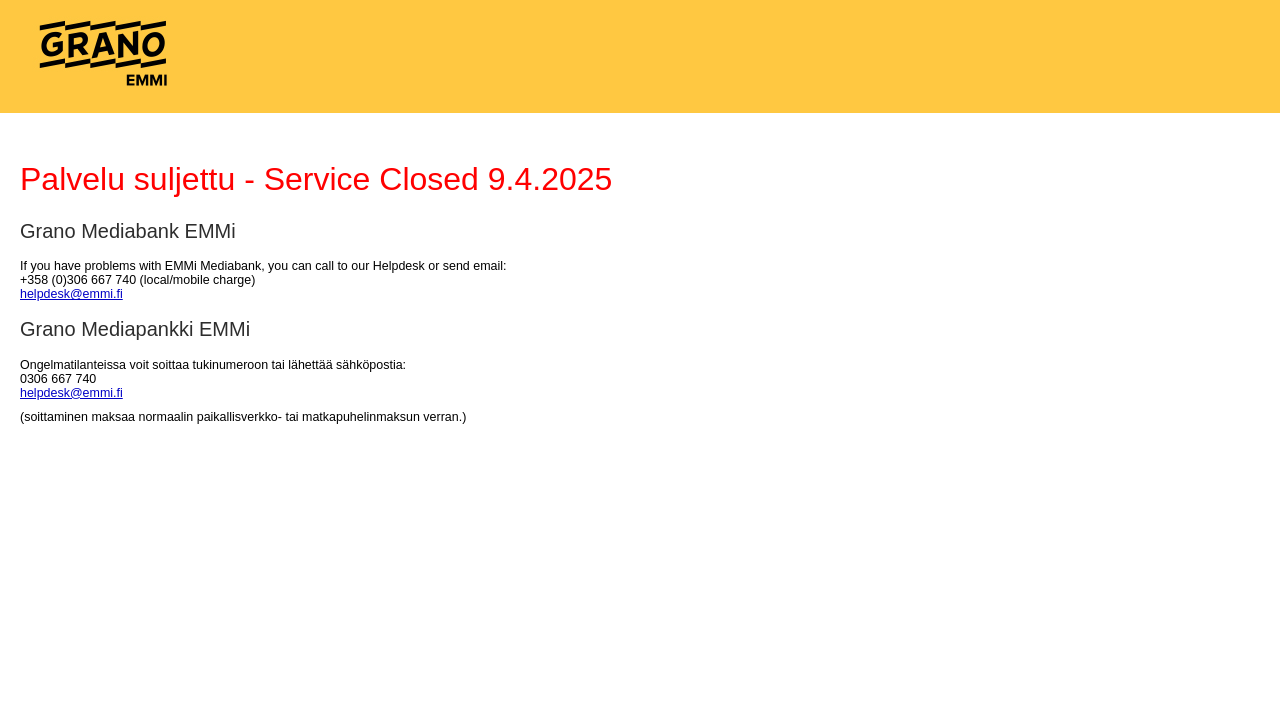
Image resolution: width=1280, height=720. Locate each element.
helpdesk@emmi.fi (71, 294)
